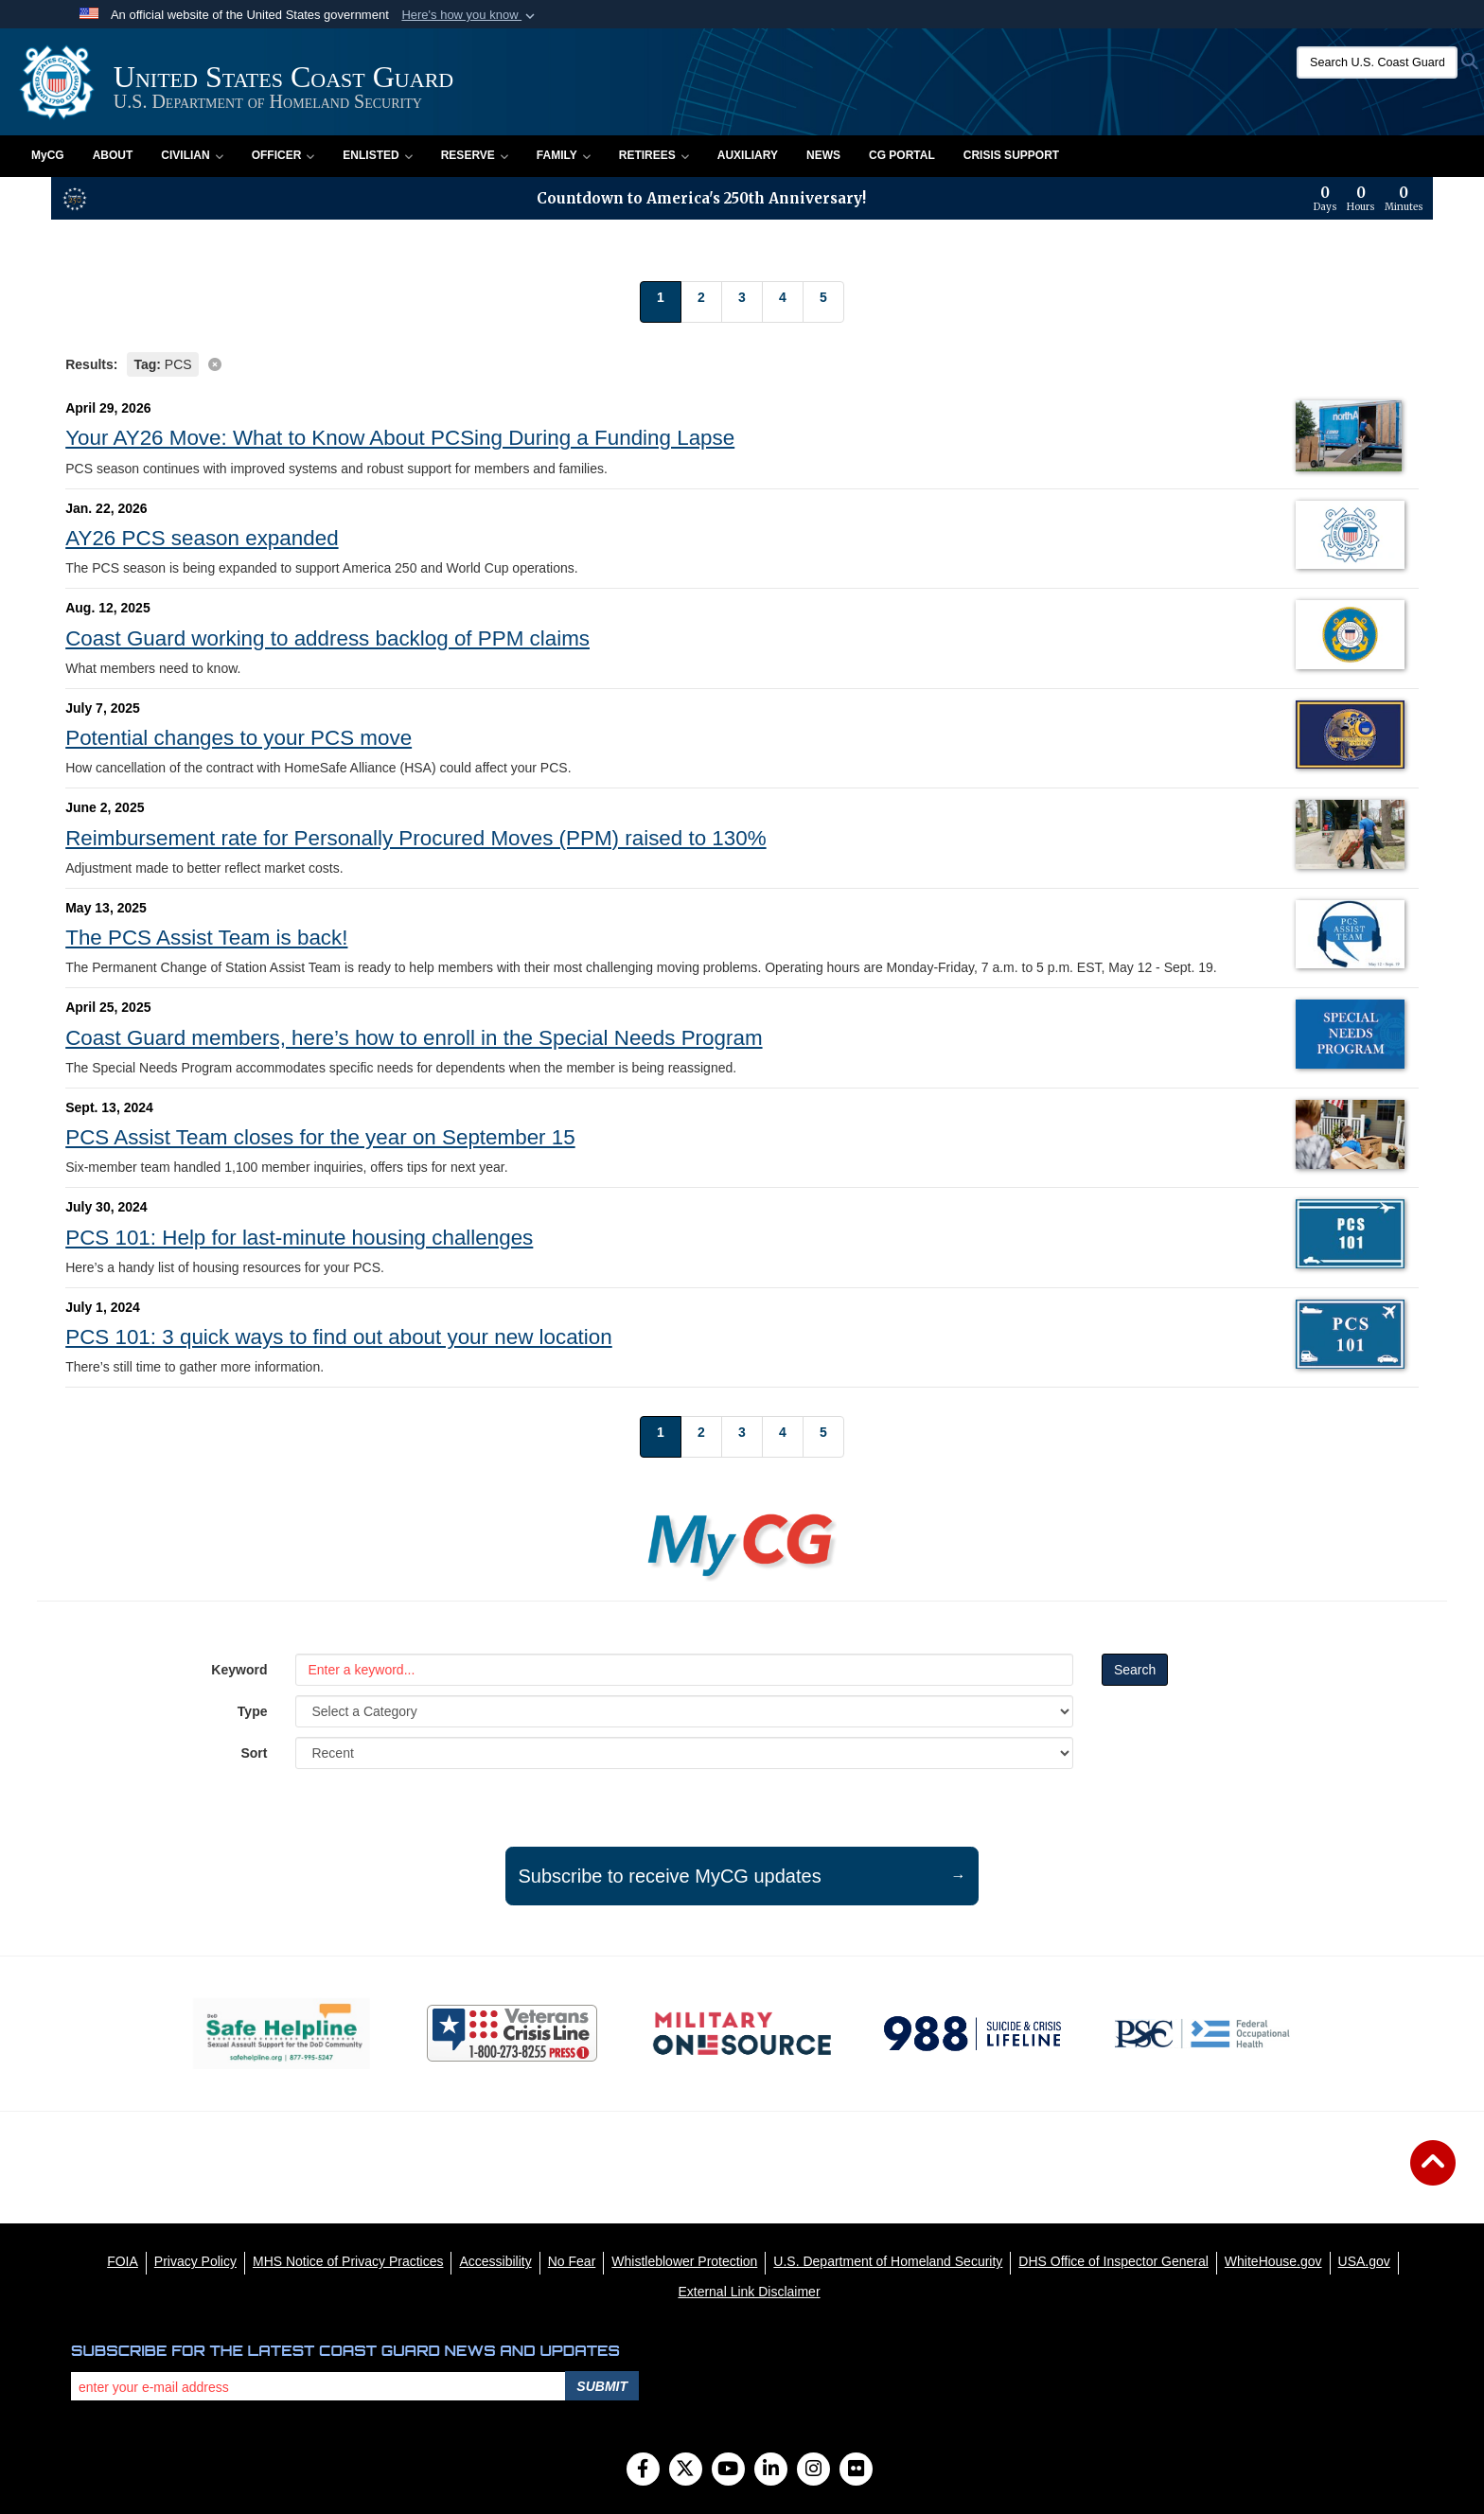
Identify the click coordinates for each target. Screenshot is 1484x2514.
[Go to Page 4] (783, 302)
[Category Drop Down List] (683, 1711)
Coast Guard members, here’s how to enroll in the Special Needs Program (413, 1038)
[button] (470, 15)
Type (253, 1711)
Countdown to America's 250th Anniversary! (701, 198)
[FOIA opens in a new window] (122, 2261)
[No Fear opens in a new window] (572, 2261)
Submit (601, 2386)
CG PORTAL (902, 155)
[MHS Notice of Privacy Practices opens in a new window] (348, 2261)
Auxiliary (747, 155)
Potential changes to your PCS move (238, 738)
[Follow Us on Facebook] (643, 2470)
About (113, 155)
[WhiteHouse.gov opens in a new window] (1273, 2261)
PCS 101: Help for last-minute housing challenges (299, 1237)
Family (564, 155)
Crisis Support (1011, 155)
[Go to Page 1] (660, 302)
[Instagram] (813, 2470)
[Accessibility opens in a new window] (495, 2261)
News (823, 155)
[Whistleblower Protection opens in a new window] (684, 2261)
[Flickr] (856, 2470)
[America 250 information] (75, 199)
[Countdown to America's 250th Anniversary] (1368, 199)
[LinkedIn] (770, 2470)
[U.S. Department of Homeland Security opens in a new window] (887, 2261)
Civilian (191, 155)
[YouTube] (728, 2470)
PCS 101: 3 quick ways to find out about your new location (338, 1337)
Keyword (239, 1669)
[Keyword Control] (683, 1670)
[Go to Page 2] (701, 302)
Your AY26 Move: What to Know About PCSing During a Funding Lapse (399, 438)
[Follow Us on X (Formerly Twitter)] (685, 2470)
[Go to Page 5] (823, 302)
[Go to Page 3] (742, 302)
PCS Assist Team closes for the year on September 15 (319, 1137)
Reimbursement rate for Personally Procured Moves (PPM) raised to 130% (415, 838)
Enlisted (377, 155)
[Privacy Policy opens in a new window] (195, 2261)
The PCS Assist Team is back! (206, 937)
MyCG (47, 155)
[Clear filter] (742, 363)
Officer (283, 155)
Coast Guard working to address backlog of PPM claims (327, 638)
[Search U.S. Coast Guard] (1377, 62)
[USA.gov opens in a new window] (1364, 2261)
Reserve (474, 155)
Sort (253, 1753)
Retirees (654, 155)
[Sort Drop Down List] (683, 1753)
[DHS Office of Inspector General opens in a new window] (1113, 2261)
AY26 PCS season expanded (201, 538)
